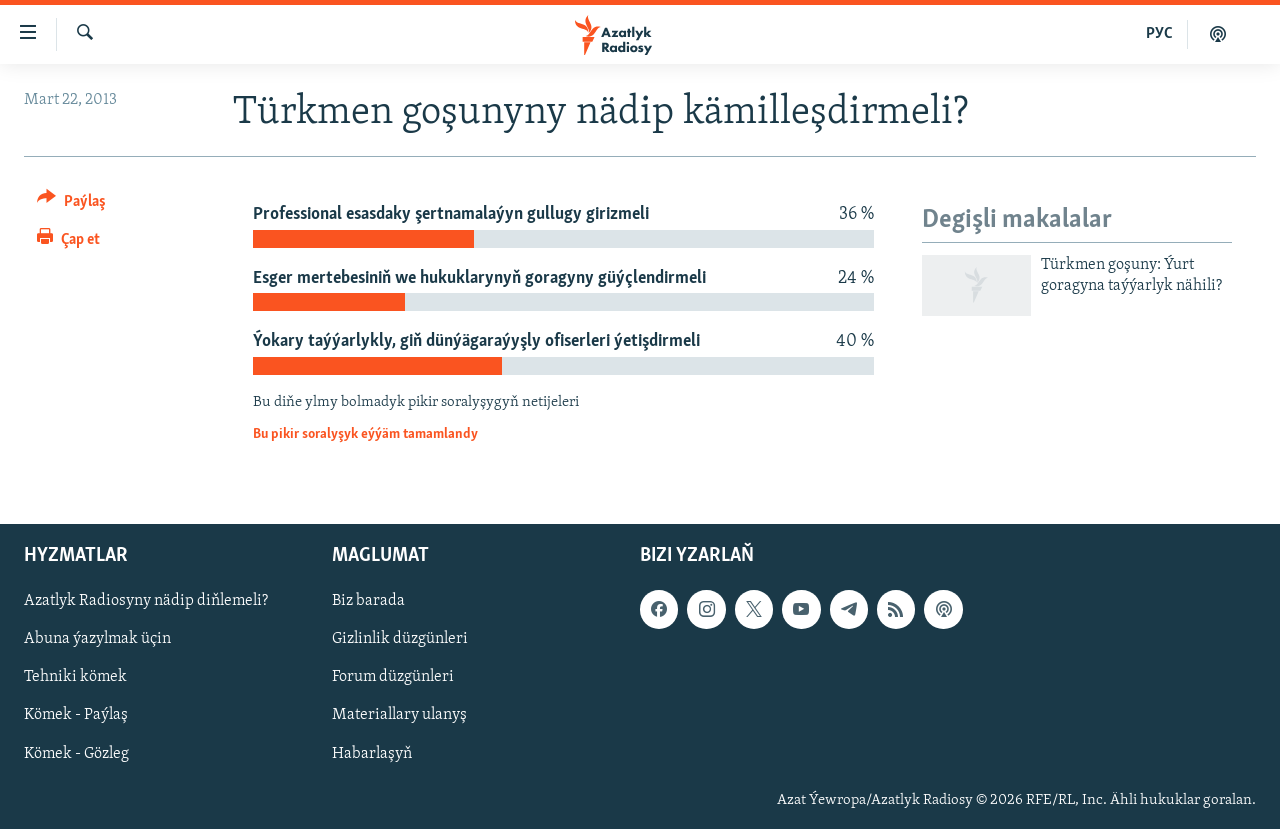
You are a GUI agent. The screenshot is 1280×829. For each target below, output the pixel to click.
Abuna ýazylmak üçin (97, 639)
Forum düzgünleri (393, 677)
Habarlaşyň (372, 753)
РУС (1159, 34)
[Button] (71, 204)
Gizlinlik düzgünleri (400, 639)
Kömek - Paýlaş (76, 715)
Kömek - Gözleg (76, 753)
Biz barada (368, 601)
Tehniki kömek (75, 677)
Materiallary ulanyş (399, 715)
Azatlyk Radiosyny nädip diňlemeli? (146, 601)
